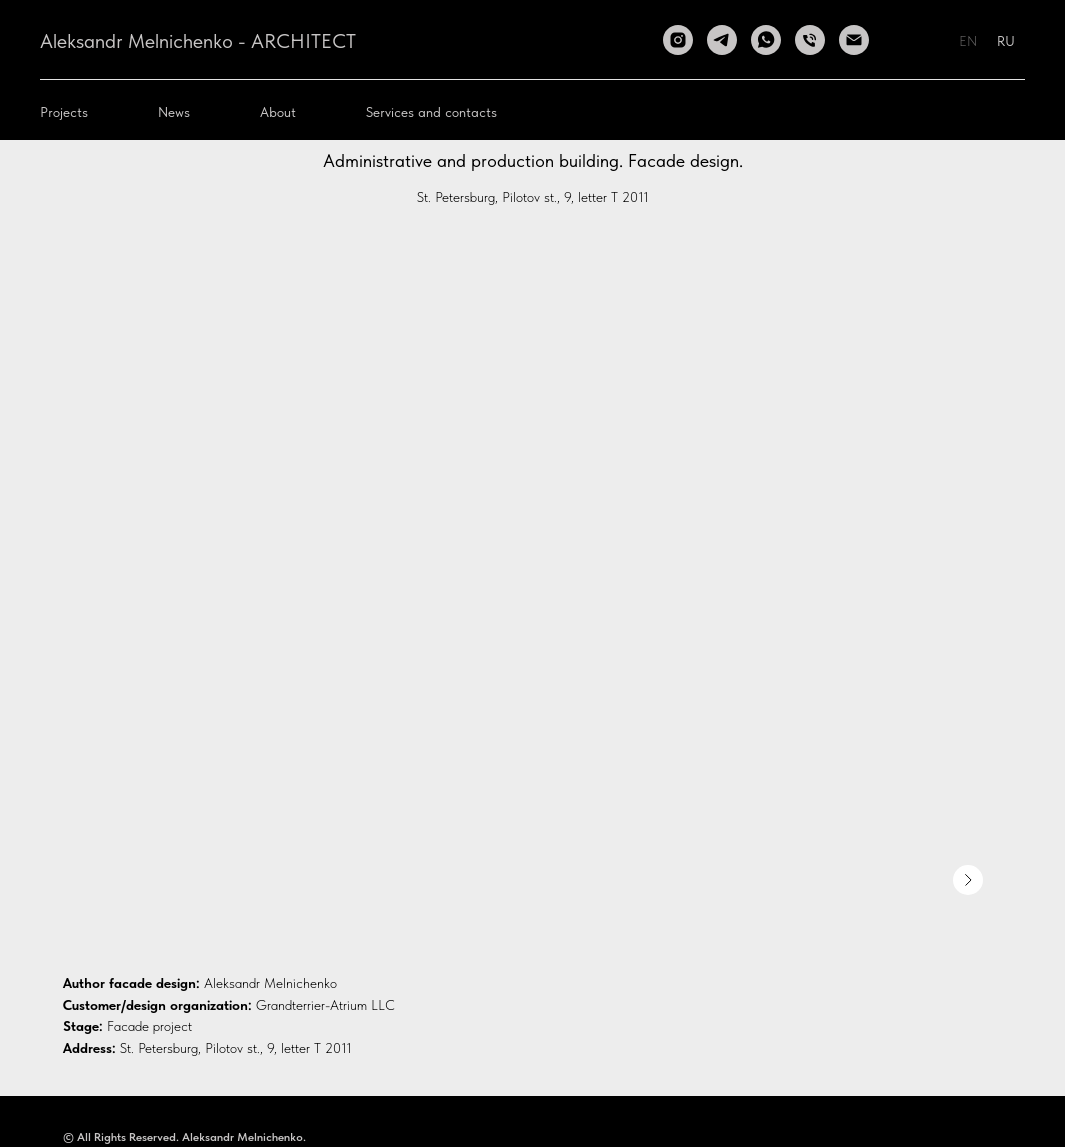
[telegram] (722, 40)
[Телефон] (810, 40)
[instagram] (678, 40)
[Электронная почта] (854, 40)
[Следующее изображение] (968, 880)
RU (1006, 41)
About (278, 112)
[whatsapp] (766, 40)
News (174, 112)
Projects (64, 112)
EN (968, 41)
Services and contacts (431, 112)
